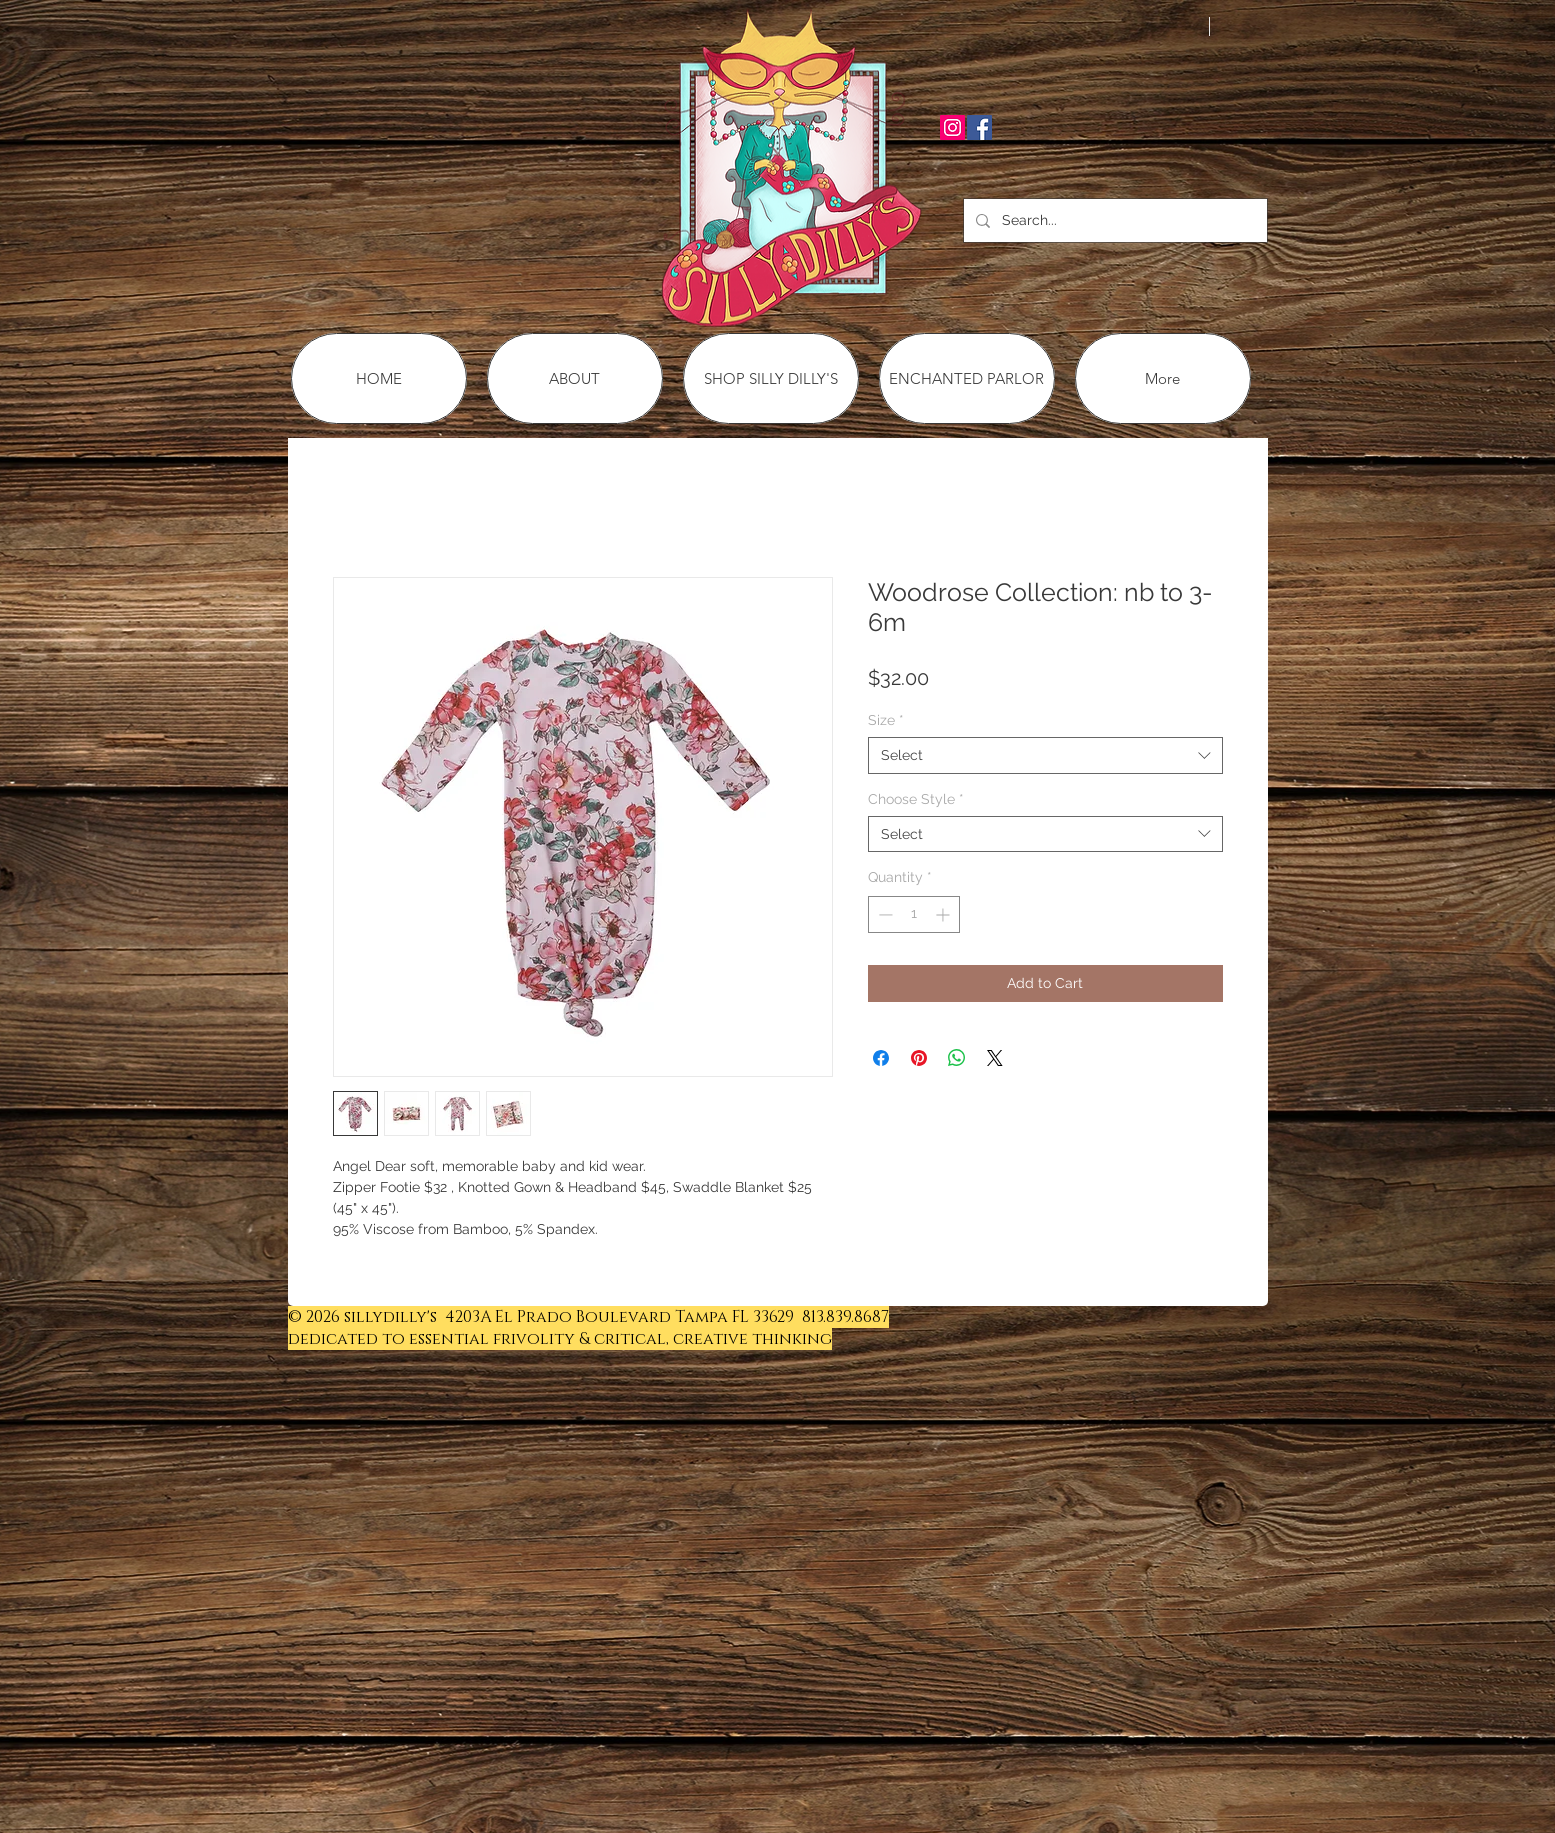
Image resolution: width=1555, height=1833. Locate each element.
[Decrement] (883, 914)
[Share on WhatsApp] (957, 1058)
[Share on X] (995, 1058)
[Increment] (944, 914)
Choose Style (916, 799)
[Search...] (1113, 220)
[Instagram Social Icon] (952, 127)
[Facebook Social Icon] (979, 127)
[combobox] (1045, 755)
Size (886, 720)
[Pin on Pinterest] (919, 1058)
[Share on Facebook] (881, 1058)
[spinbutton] (914, 914)
